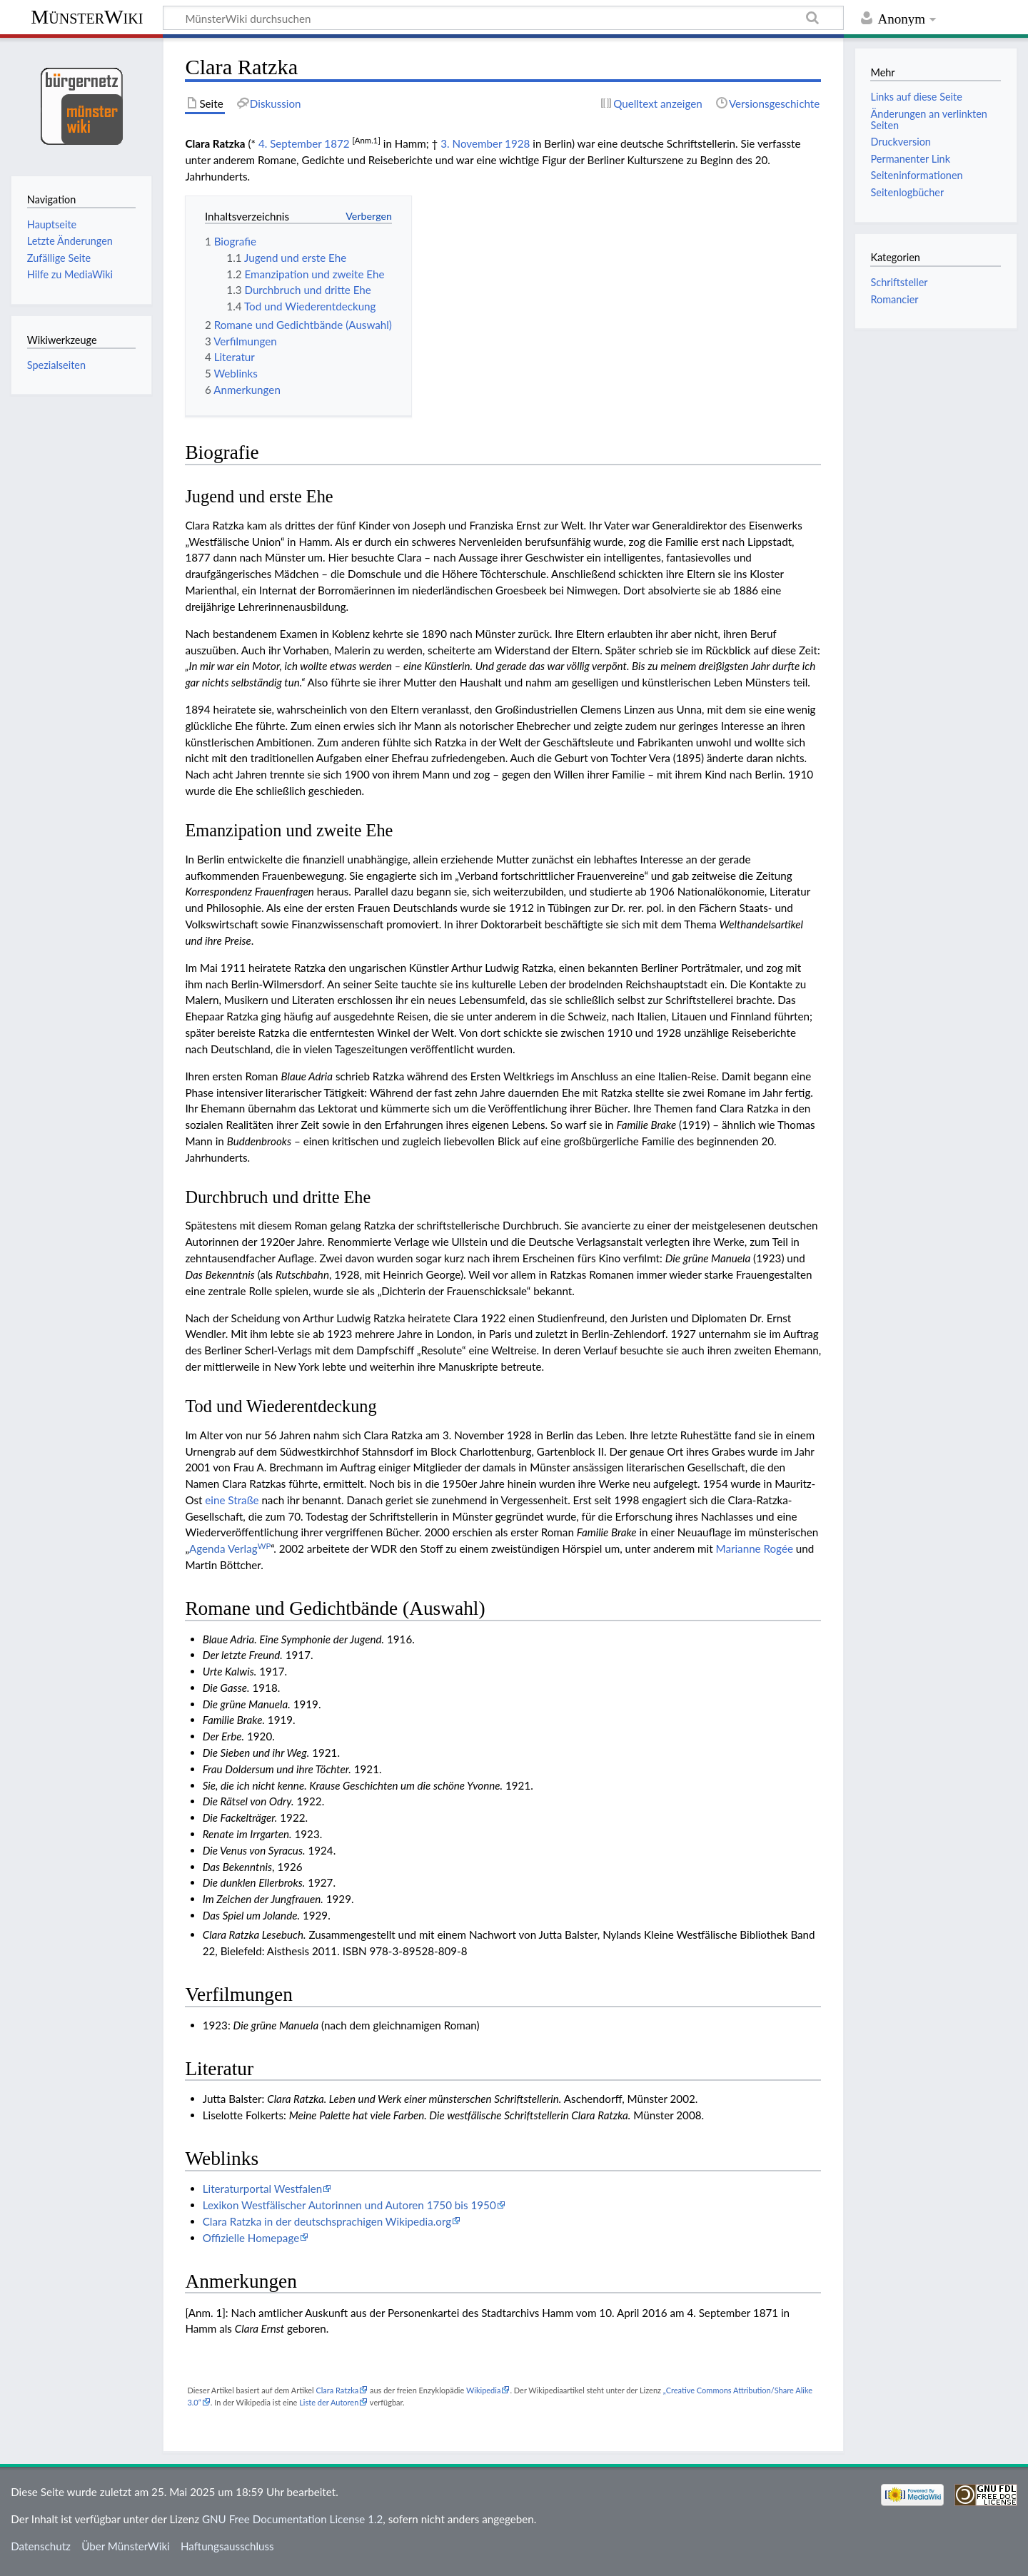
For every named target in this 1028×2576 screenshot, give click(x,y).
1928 (517, 143)
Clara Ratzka (337, 2390)
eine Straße (231, 1500)
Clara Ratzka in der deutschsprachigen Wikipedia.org (327, 2221)
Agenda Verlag (230, 1548)
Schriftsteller (898, 282)
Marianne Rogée (754, 1548)
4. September (290, 143)
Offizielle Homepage (251, 2237)
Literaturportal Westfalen (263, 2188)
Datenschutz (41, 2546)
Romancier (894, 299)
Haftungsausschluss (227, 2546)
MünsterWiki (87, 17)
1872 (336, 143)
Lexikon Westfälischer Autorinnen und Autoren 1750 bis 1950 (349, 2205)
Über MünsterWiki (125, 2546)
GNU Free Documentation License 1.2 (292, 2518)
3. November (471, 143)
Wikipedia (483, 2390)
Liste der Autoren (328, 2402)
